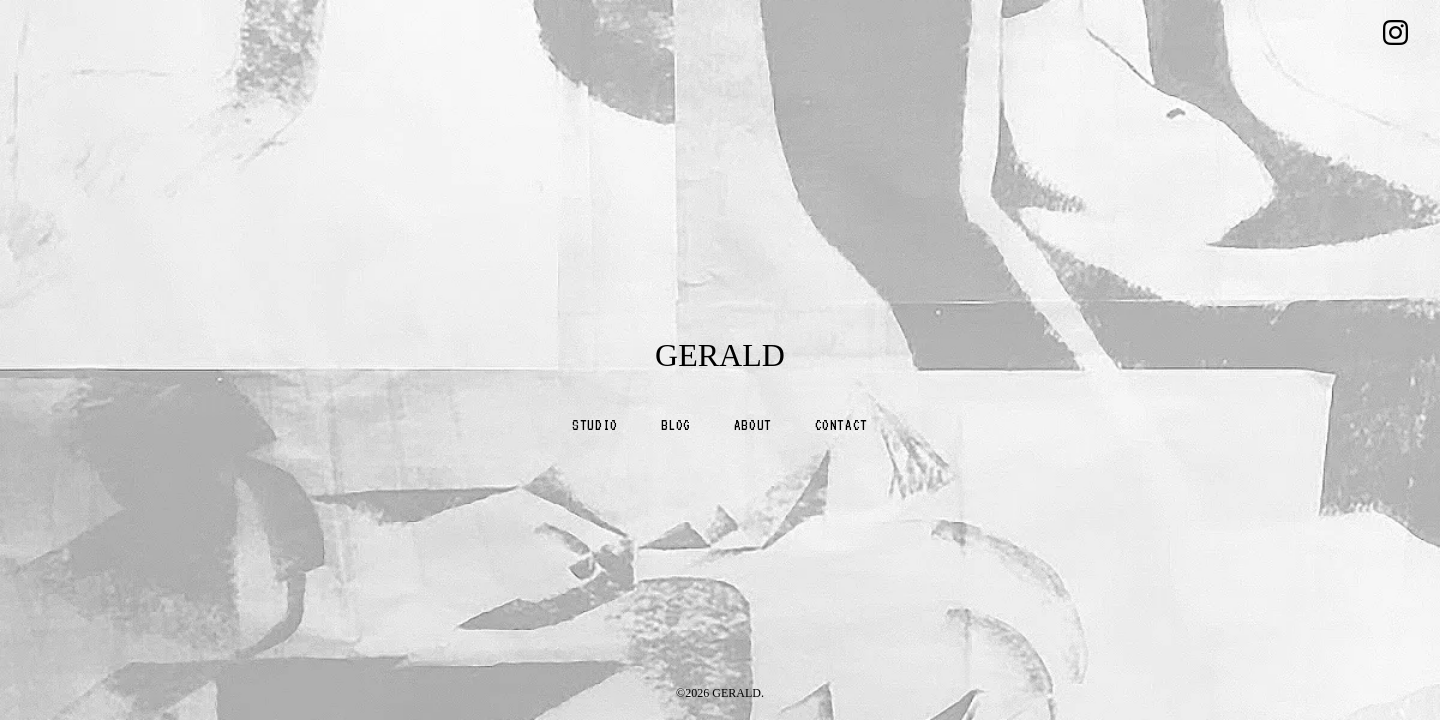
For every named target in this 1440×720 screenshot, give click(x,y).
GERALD (720, 355)
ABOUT (753, 425)
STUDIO (595, 425)
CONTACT (841, 425)
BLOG (676, 425)
